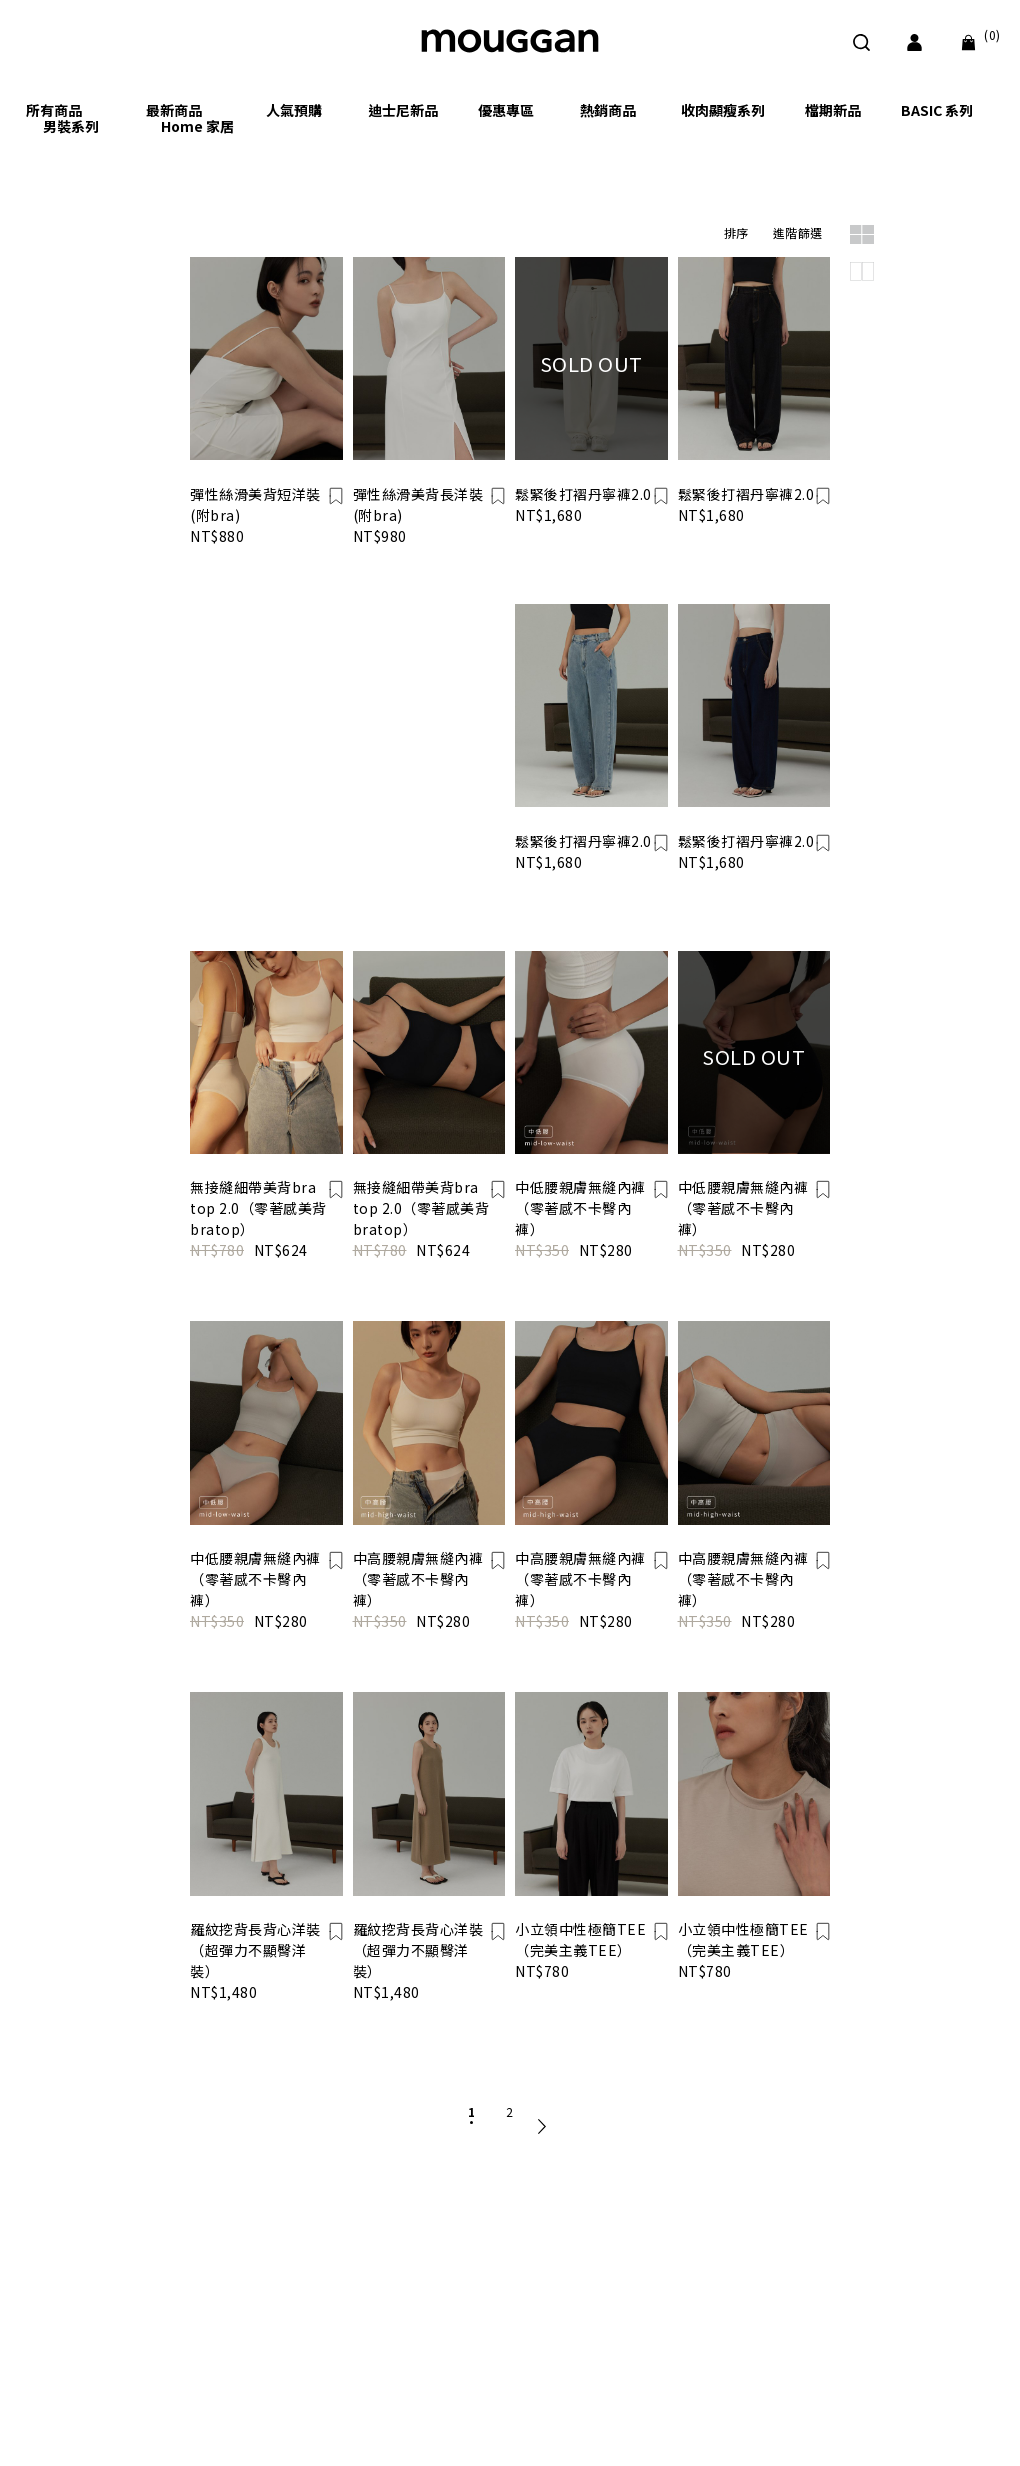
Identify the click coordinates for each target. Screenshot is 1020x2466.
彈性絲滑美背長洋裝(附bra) (418, 504)
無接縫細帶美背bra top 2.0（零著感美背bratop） (258, 1208)
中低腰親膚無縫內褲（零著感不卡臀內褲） (580, 1208)
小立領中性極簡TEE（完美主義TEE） (580, 1939)
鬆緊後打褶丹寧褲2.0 (583, 494)
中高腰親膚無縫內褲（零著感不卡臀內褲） (418, 1579)
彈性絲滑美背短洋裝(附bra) (255, 504)
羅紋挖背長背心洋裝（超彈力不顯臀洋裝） (255, 1950)
